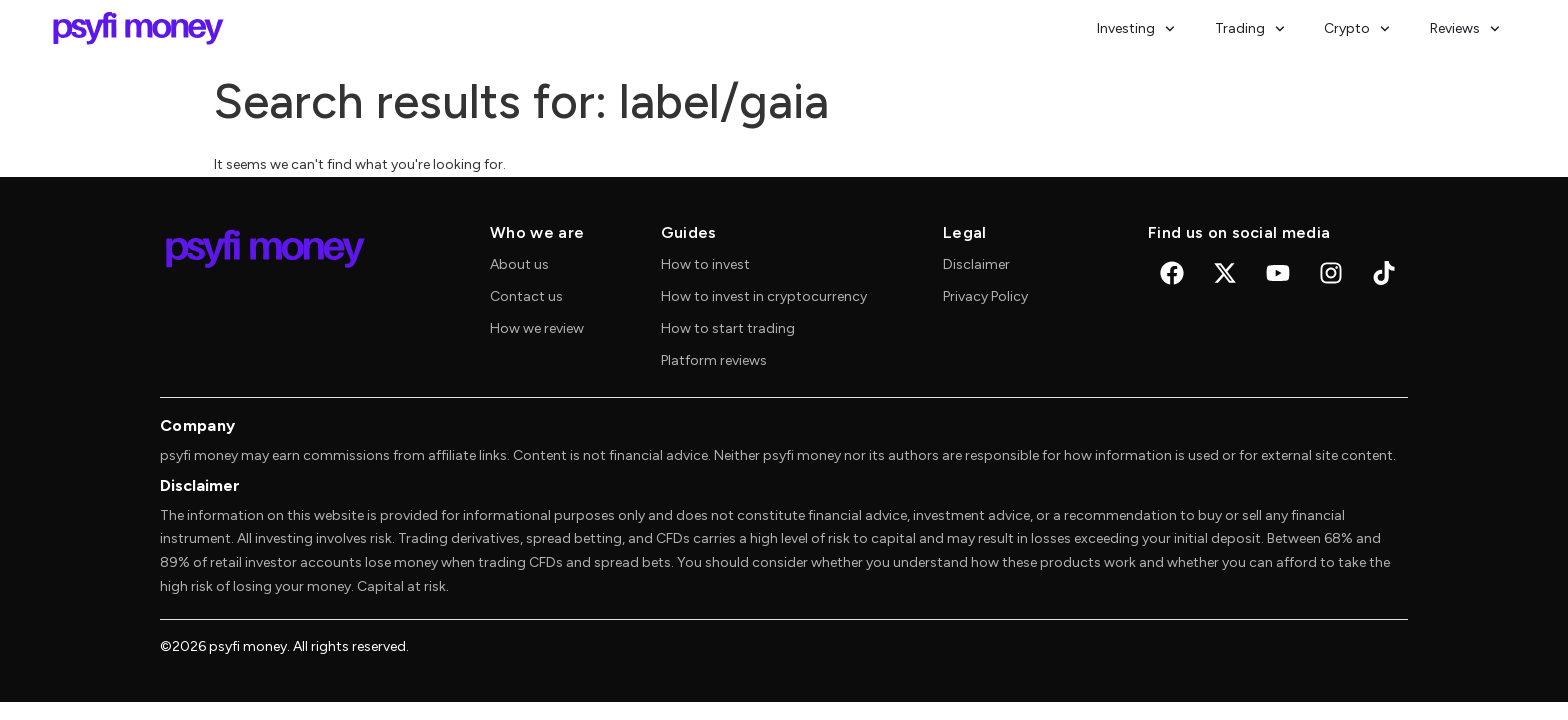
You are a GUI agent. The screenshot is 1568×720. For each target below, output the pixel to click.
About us (519, 264)
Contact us (526, 296)
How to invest (705, 264)
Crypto (1357, 29)
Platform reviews (714, 360)
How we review (537, 328)
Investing (1136, 29)
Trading (1250, 29)
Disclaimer (976, 264)
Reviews (1465, 29)
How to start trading (728, 328)
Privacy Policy (985, 296)
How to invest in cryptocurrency (764, 296)
